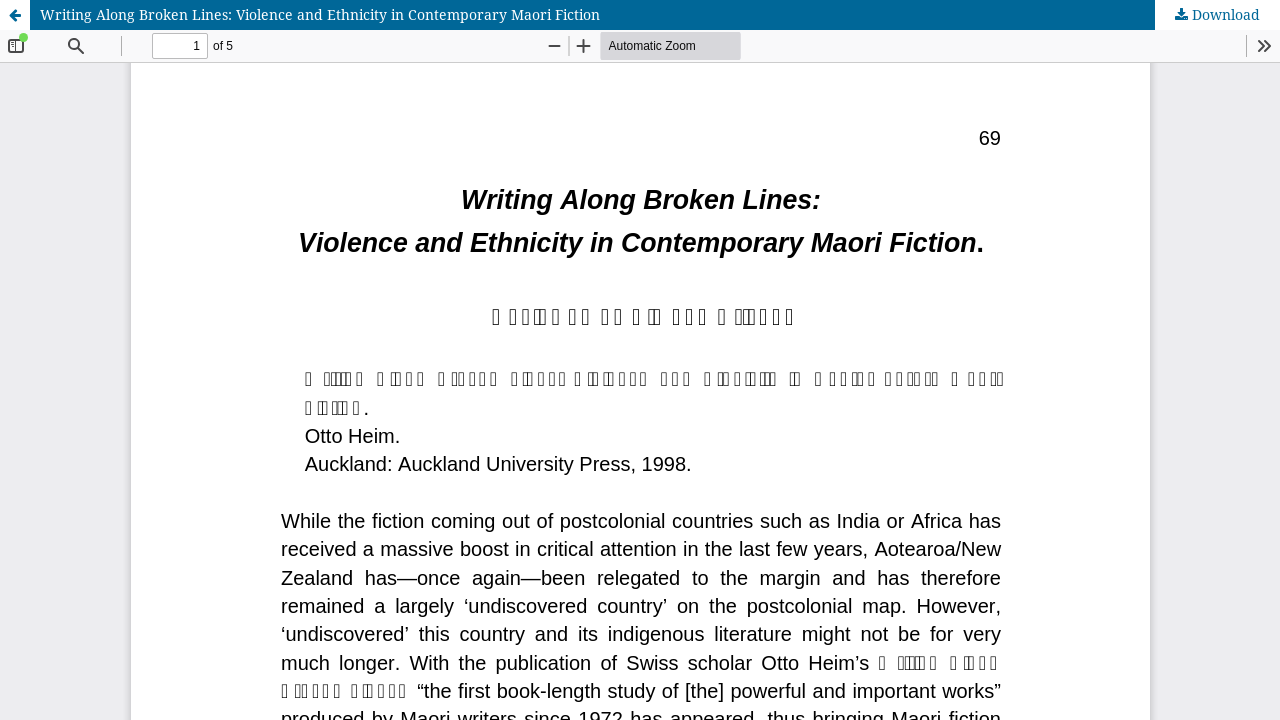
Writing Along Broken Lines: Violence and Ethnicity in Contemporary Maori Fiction (320, 14)
